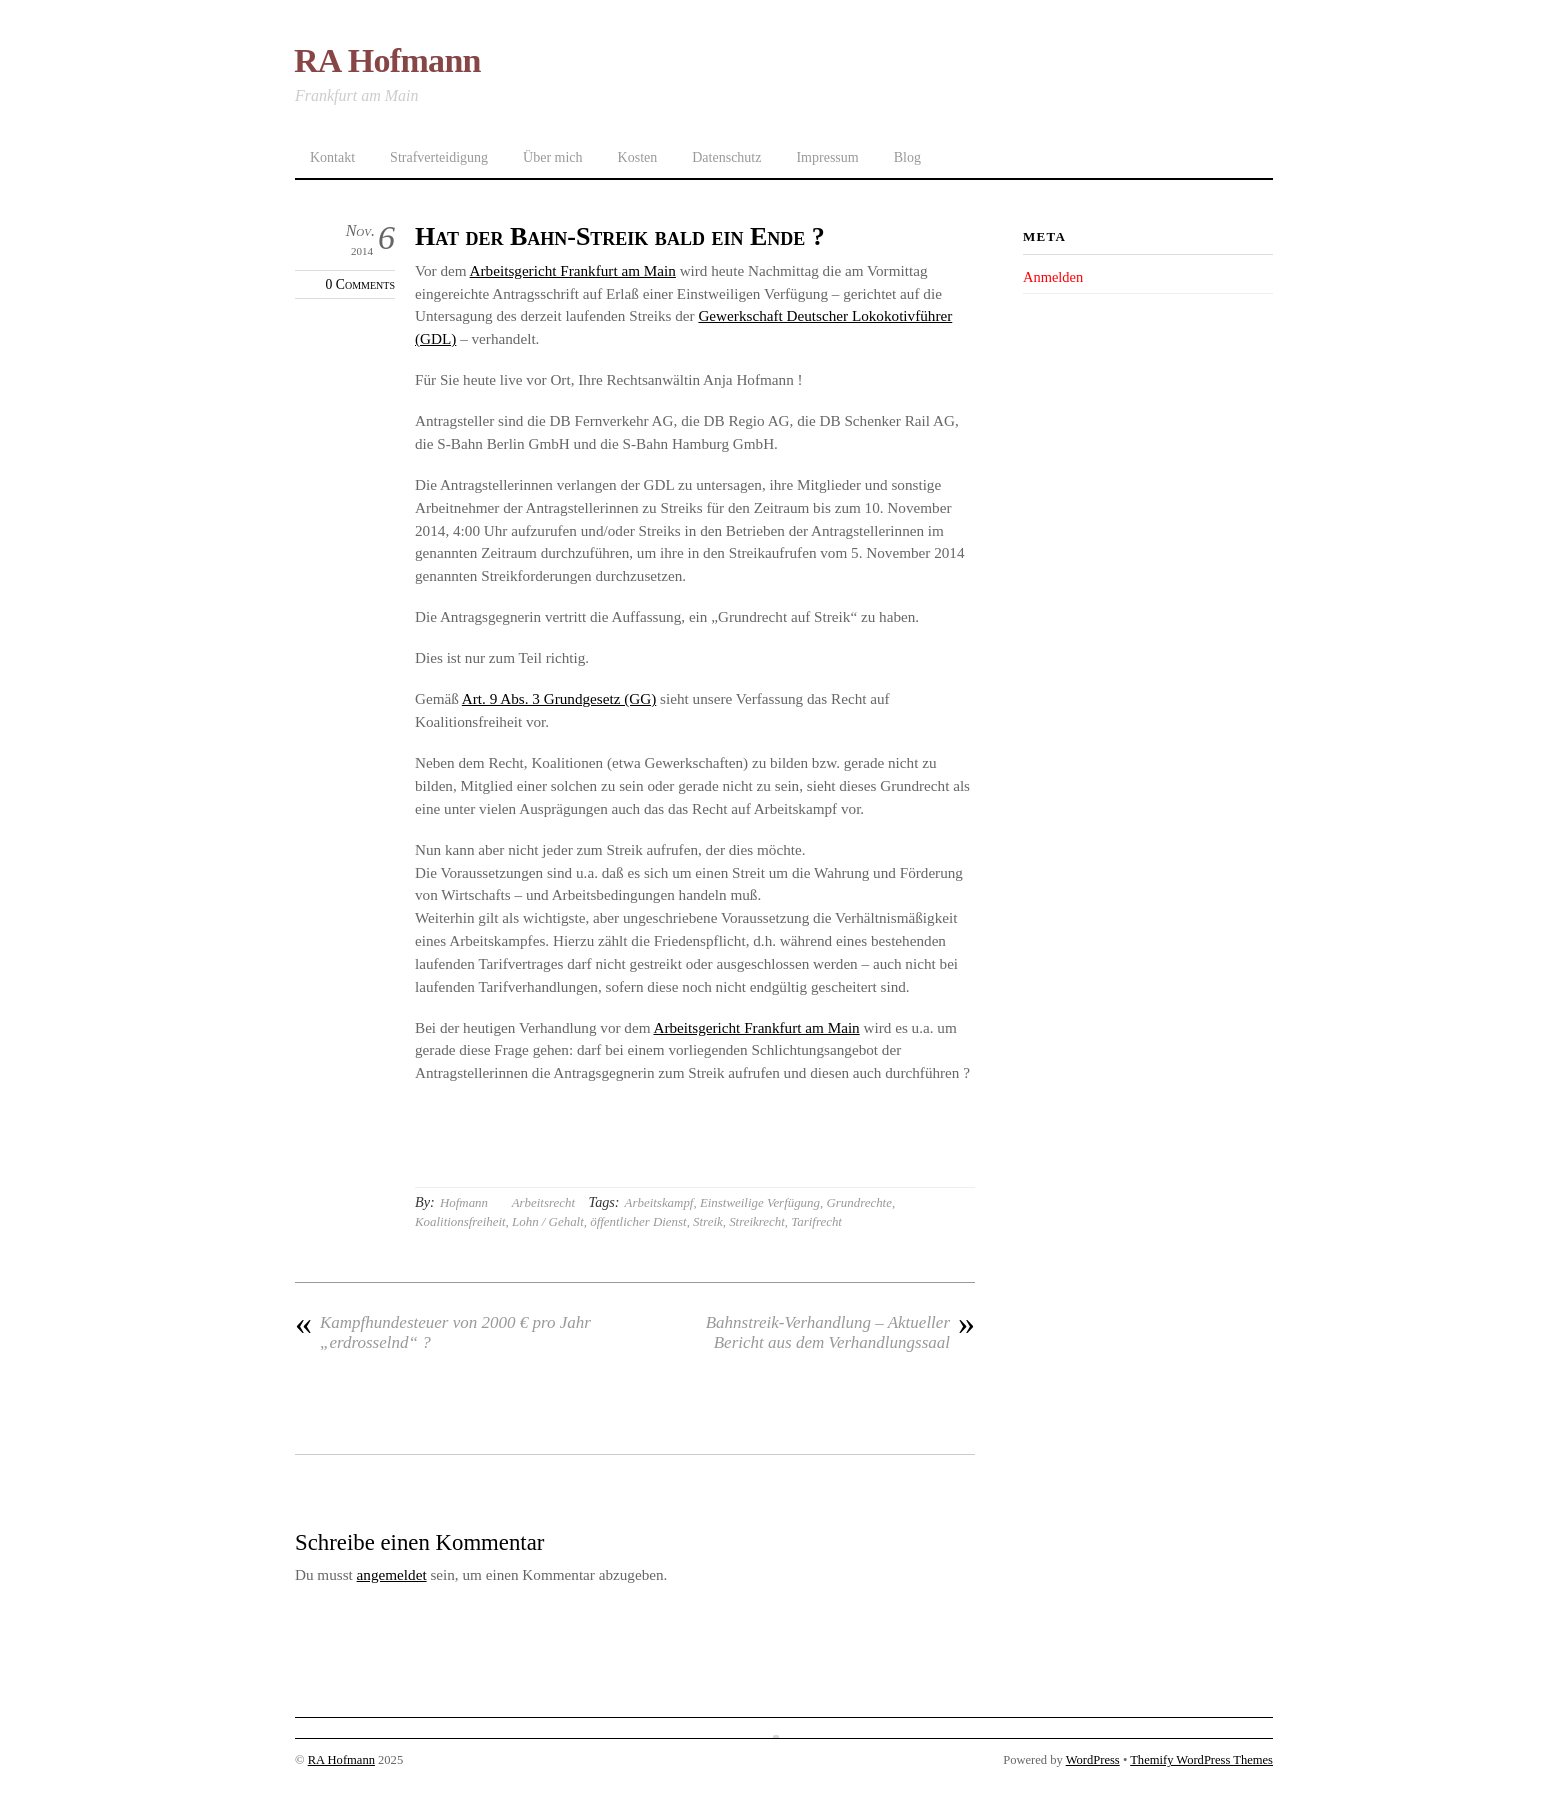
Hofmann (464, 1202)
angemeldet (392, 1574)
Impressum (827, 157)
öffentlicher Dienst (638, 1221)
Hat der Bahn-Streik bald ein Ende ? (620, 236)
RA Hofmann (341, 1760)
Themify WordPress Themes (1201, 1760)
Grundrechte (858, 1202)
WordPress (1093, 1760)
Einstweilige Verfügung (760, 1202)
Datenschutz (726, 157)
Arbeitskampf (659, 1202)
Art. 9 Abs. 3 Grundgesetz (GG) (559, 698)
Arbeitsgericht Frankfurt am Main (573, 270)
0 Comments (360, 284)
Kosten (638, 157)
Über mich (552, 157)
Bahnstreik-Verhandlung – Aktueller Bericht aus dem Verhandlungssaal (840, 1332)
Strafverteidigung (439, 157)
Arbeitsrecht (543, 1202)
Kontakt (332, 157)
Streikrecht (757, 1221)
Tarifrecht (816, 1221)
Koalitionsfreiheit (460, 1221)
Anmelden (1053, 277)
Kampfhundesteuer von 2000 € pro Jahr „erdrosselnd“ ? (443, 1332)
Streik (708, 1221)
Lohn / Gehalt (548, 1221)
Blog (907, 157)
